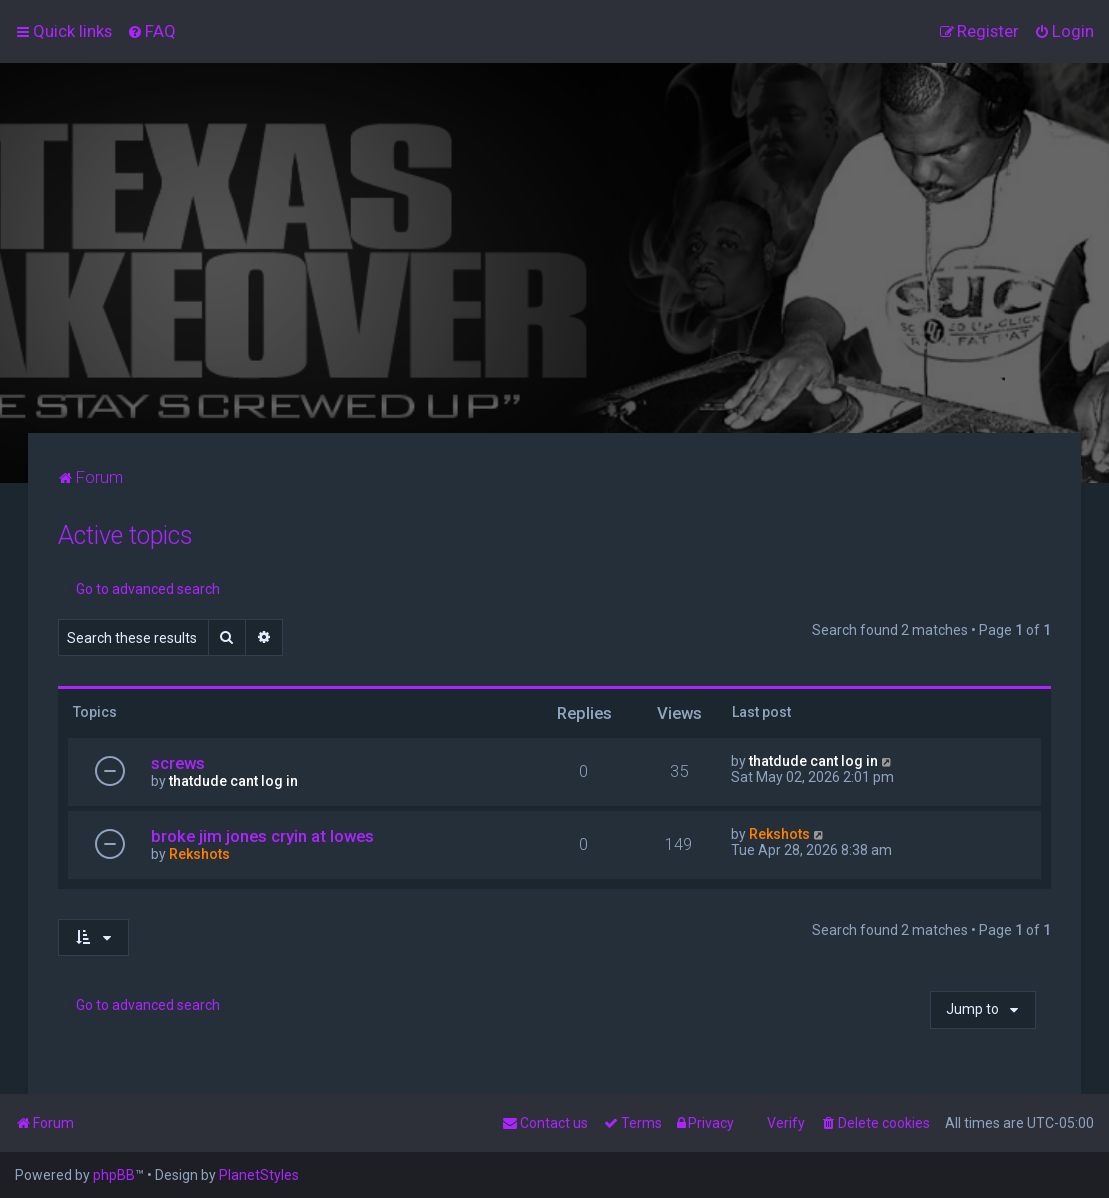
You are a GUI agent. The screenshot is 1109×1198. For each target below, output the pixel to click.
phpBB (114, 1175)
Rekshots (199, 854)
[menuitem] (151, 31)
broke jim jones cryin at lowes (262, 836)
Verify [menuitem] (786, 1123)
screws (178, 763)
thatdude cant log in (233, 781)
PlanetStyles (259, 1175)
